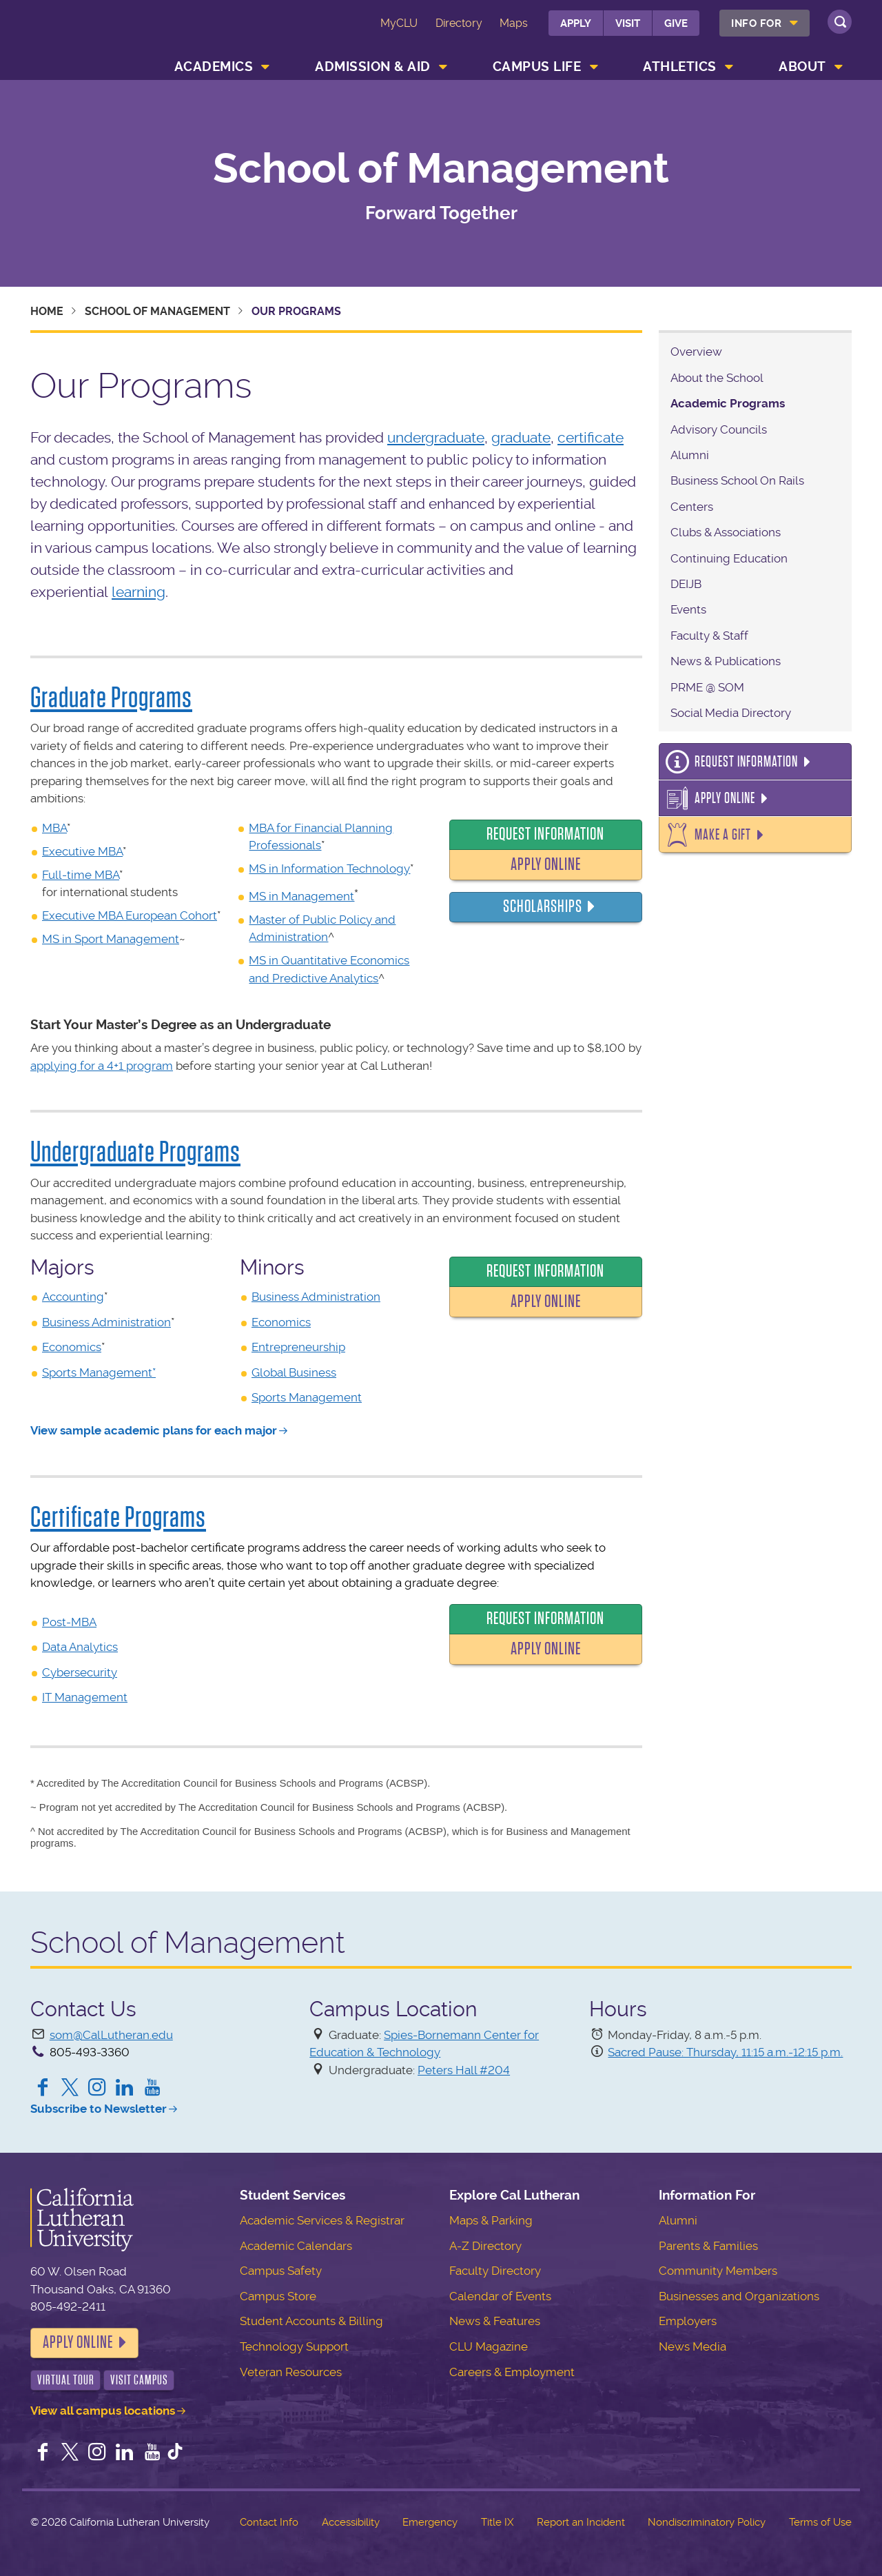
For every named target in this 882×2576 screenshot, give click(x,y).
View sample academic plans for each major (153, 1430)
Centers (691, 507)
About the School (716, 378)
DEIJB (685, 584)
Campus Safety (281, 2271)
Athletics (680, 66)
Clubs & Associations (725, 532)
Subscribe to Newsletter (98, 2109)
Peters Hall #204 (464, 2070)
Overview (696, 351)
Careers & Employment (512, 2372)
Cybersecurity (79, 1672)
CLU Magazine (488, 2346)
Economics (71, 1347)
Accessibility (351, 2522)
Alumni (689, 455)
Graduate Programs (111, 697)
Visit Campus (139, 2380)
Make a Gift (723, 834)
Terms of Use (820, 2522)
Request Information (545, 834)
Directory (458, 23)
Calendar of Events (500, 2296)
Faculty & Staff (709, 635)
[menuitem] (764, 23)
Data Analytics (80, 1647)
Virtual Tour (65, 2380)
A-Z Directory (485, 2246)
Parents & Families (708, 2246)
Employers (688, 2321)
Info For (756, 23)
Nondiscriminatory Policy (707, 2522)
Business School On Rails (737, 480)
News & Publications (725, 661)
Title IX (497, 2522)
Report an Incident (581, 2522)
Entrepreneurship (298, 1347)
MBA (54, 828)
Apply (575, 23)
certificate (590, 437)
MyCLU (399, 23)
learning (138, 591)
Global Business (294, 1372)
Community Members (718, 2271)
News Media (692, 2346)
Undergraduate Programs (135, 1152)
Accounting (73, 1297)
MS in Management (301, 896)
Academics (214, 66)
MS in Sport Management (110, 939)
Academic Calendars (296, 2246)
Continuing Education (729, 558)
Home (46, 311)
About (802, 66)
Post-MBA (69, 1622)
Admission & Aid (373, 66)
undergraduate (435, 437)
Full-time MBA (80, 875)
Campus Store (278, 2296)
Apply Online (546, 864)
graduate (521, 437)
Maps (514, 23)
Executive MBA (82, 851)
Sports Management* (99, 1372)
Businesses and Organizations (739, 2296)
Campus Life (537, 66)
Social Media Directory (730, 713)
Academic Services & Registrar (322, 2220)
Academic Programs (727, 403)
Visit (627, 23)
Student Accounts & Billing (311, 2321)
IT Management (84, 1697)
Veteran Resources (291, 2372)
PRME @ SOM (707, 687)
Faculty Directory (495, 2271)
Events (688, 609)
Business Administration (106, 1322)
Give (676, 23)
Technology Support (294, 2346)
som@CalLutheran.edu (111, 2035)
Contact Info (269, 2522)
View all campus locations (102, 2410)
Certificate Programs (118, 1517)
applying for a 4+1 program (101, 1066)
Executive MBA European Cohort (129, 915)
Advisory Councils (718, 429)
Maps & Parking (491, 2220)
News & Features (494, 2321)
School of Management (441, 169)
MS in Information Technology (329, 868)
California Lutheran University (92, 33)
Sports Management (307, 1397)
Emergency (430, 2522)
